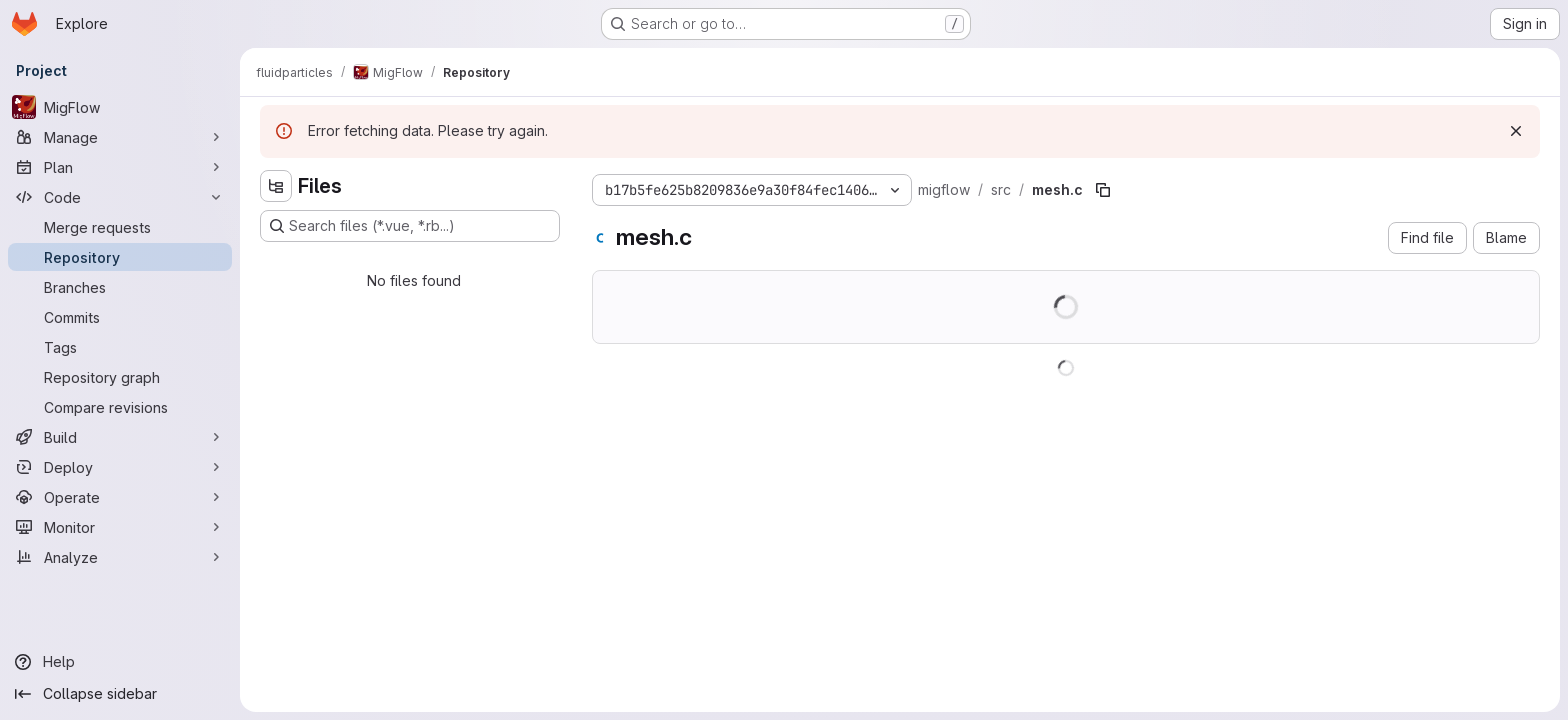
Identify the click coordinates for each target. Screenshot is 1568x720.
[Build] (120, 437)
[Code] (120, 197)
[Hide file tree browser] (276, 186)
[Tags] (120, 347)
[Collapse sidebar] (120, 694)
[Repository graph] (120, 377)
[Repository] (120, 257)
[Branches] (120, 287)
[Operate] (120, 497)
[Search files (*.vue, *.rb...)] (410, 226)
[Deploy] (120, 467)
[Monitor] (120, 527)
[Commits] (120, 317)
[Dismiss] (1516, 131)
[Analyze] (120, 557)
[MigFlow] (120, 107)
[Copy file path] (1103, 190)
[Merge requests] (120, 227)
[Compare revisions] (120, 407)
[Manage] (120, 137)
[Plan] (120, 167)
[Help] (120, 662)
